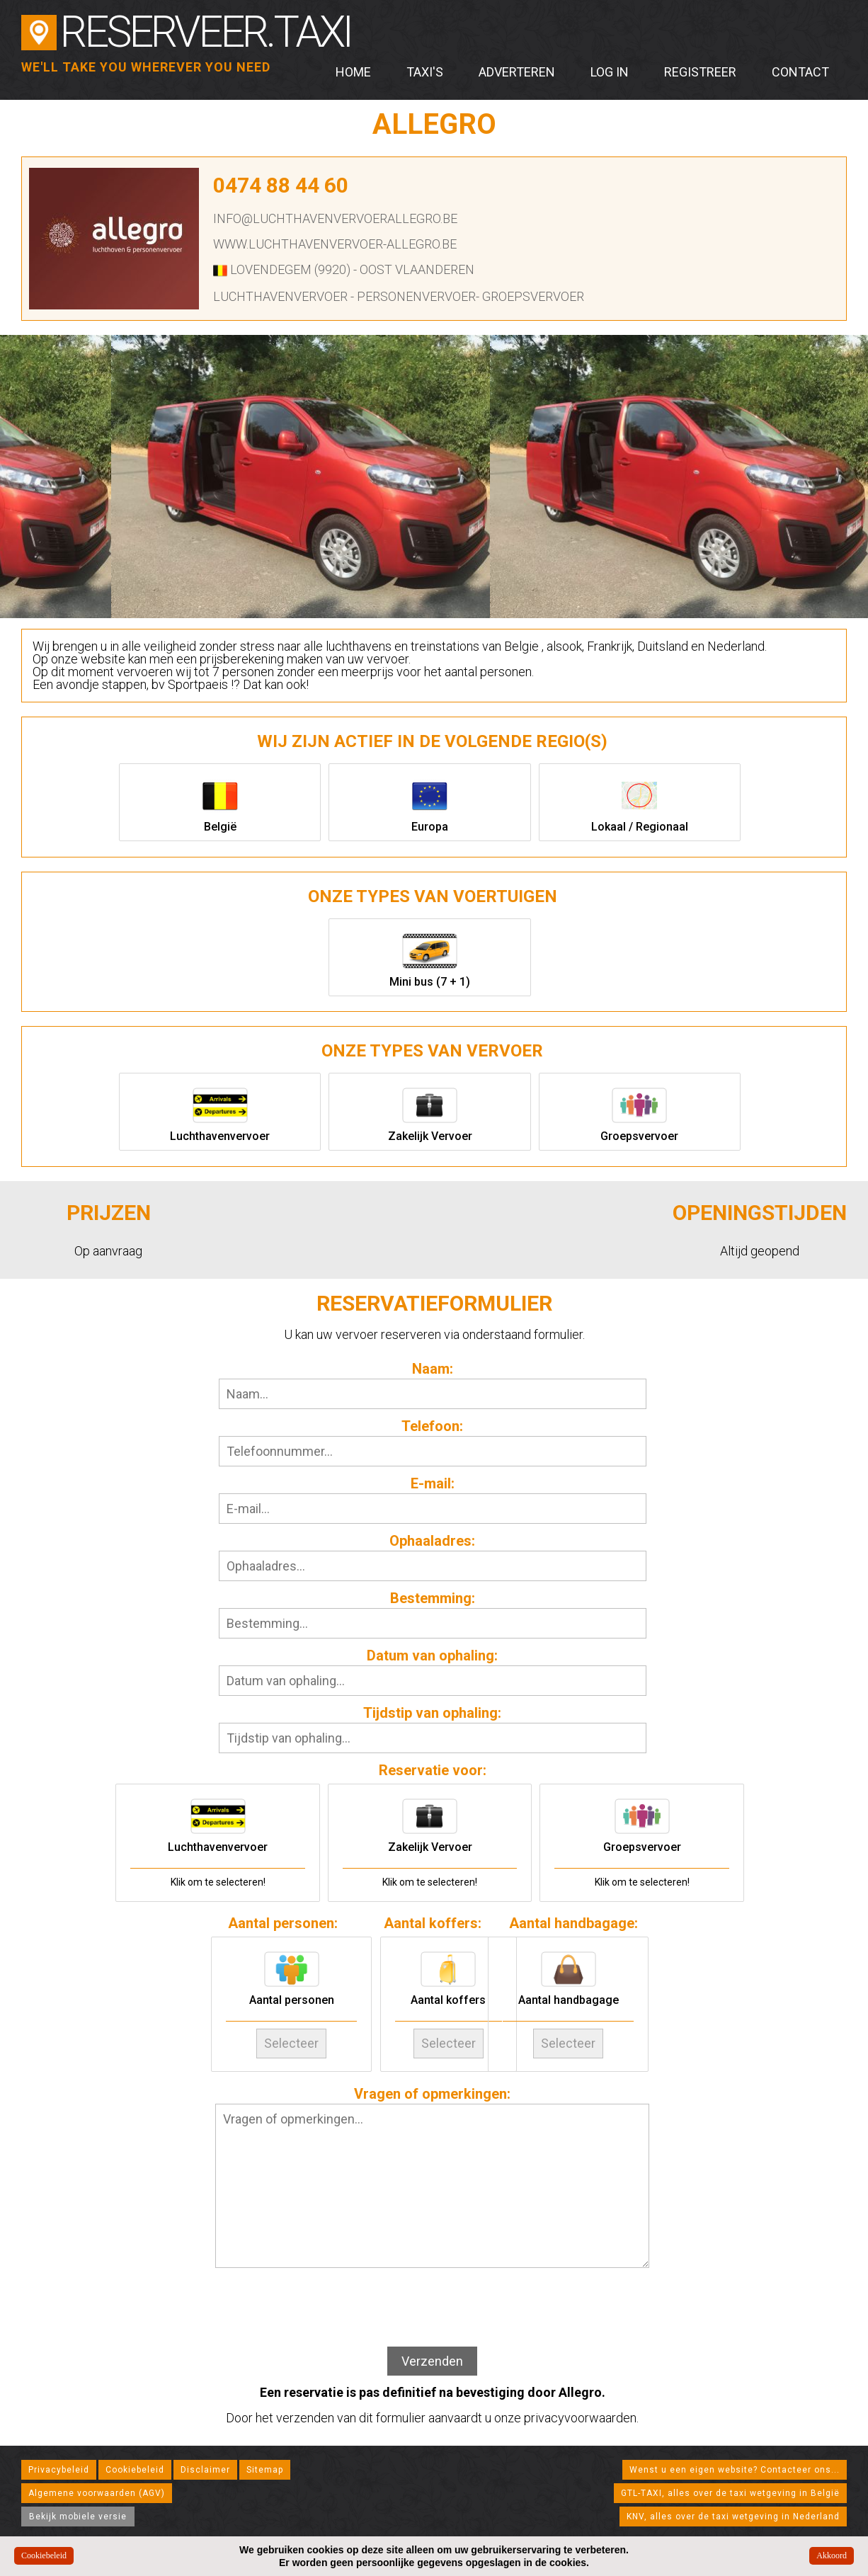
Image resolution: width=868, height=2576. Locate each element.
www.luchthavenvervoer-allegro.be (335, 243)
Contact (800, 71)
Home (353, 71)
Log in (609, 71)
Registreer (700, 71)
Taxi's (424, 71)
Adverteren (517, 71)
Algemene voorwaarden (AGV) (96, 2487)
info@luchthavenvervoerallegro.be (335, 218)
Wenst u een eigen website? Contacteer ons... (734, 2464)
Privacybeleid (58, 2464)
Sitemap (264, 2464)
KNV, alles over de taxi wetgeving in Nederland (733, 2511)
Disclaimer (205, 2464)
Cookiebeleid (134, 2464)
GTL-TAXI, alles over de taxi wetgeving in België (730, 2487)
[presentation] (432, 2302)
